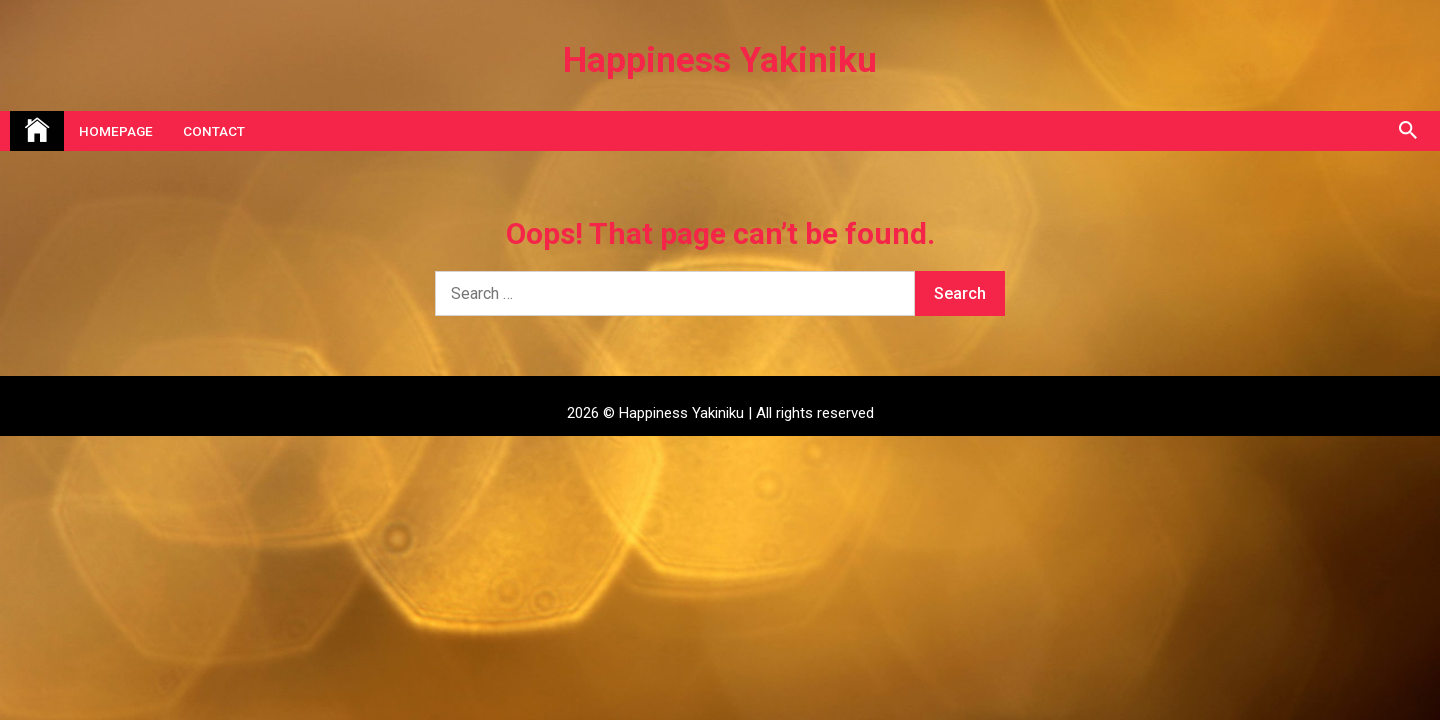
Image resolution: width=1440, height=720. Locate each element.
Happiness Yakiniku (720, 60)
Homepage (116, 131)
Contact (214, 131)
